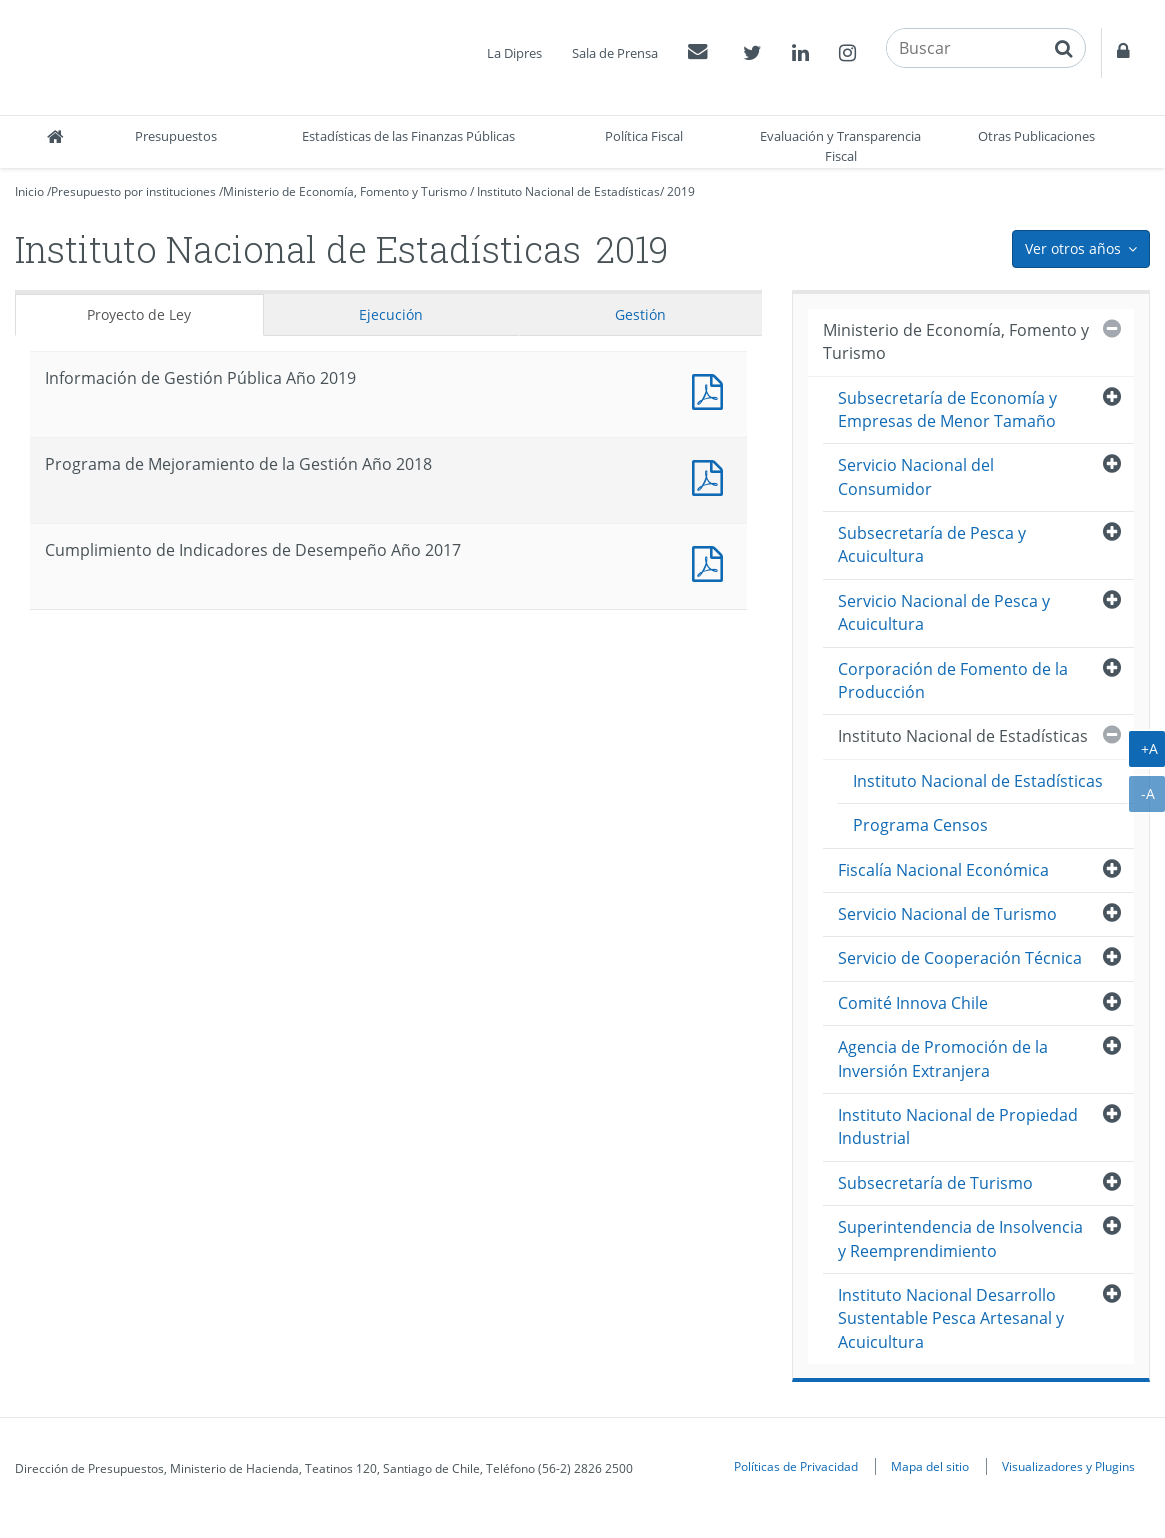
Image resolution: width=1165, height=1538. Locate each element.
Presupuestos (176, 136)
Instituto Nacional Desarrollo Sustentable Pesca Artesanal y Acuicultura (951, 1318)
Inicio (29, 191)
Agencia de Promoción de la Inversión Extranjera (943, 1058)
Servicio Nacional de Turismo (947, 914)
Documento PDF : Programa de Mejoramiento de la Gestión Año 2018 (712, 475)
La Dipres (514, 53)
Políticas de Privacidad (796, 1466)
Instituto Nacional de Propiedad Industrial (958, 1126)
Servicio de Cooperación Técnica (960, 958)
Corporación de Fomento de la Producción (953, 680)
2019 (681, 191)
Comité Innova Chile (913, 1003)
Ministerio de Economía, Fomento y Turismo (345, 191)
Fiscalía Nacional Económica (943, 870)
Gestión (640, 314)
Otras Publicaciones (1036, 136)
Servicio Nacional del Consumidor (916, 476)
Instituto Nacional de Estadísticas (568, 191)
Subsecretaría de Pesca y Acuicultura (932, 544)
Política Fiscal (644, 136)
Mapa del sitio (930, 1466)
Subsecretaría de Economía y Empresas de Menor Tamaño (947, 409)
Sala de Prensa (615, 53)
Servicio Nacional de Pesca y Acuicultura (944, 612)
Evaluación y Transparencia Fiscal (840, 146)
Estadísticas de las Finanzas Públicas (408, 136)
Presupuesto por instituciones (133, 191)
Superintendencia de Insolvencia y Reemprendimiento (960, 1238)
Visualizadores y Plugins (1068, 1466)
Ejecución (391, 314)
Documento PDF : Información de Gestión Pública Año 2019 (712, 389)
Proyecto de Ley (139, 314)
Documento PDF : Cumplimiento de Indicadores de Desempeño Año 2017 (712, 561)
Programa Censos (920, 825)
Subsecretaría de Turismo (935, 1183)
